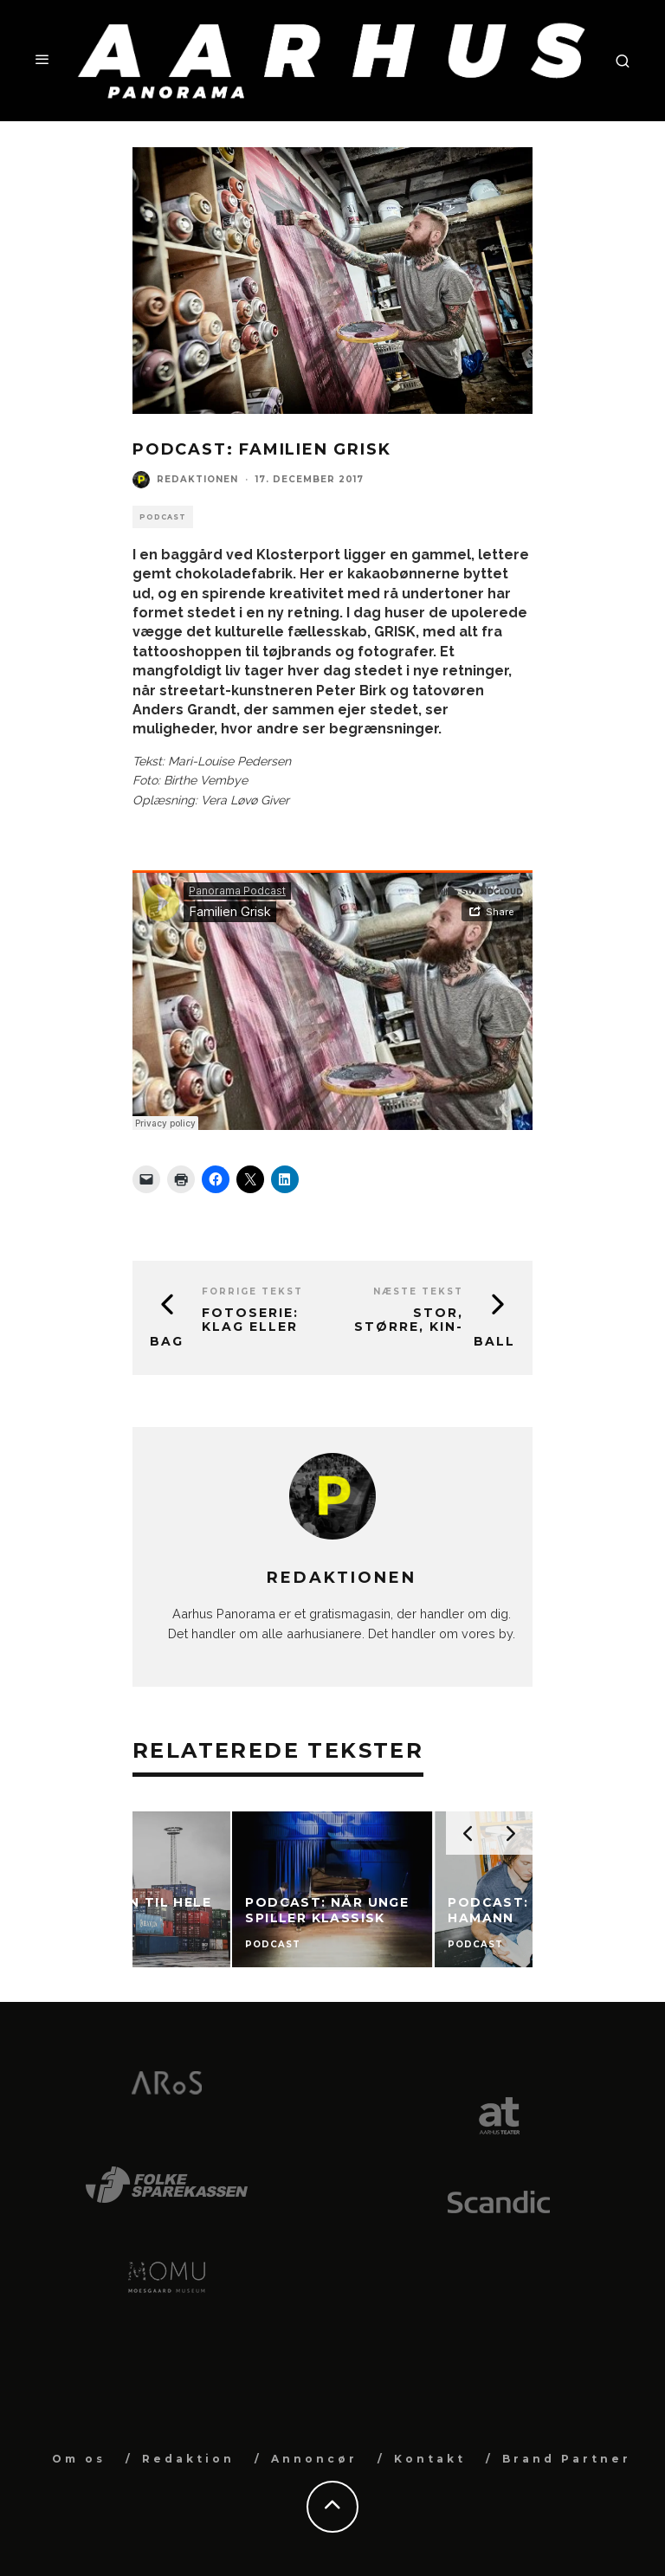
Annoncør (314, 2458)
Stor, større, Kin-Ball (434, 1327)
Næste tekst (418, 1291)
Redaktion (188, 2458)
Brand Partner (566, 2458)
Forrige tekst (252, 1291)
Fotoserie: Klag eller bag (224, 1327)
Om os (79, 2458)
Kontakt (430, 2458)
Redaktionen (197, 479)
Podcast (162, 517)
